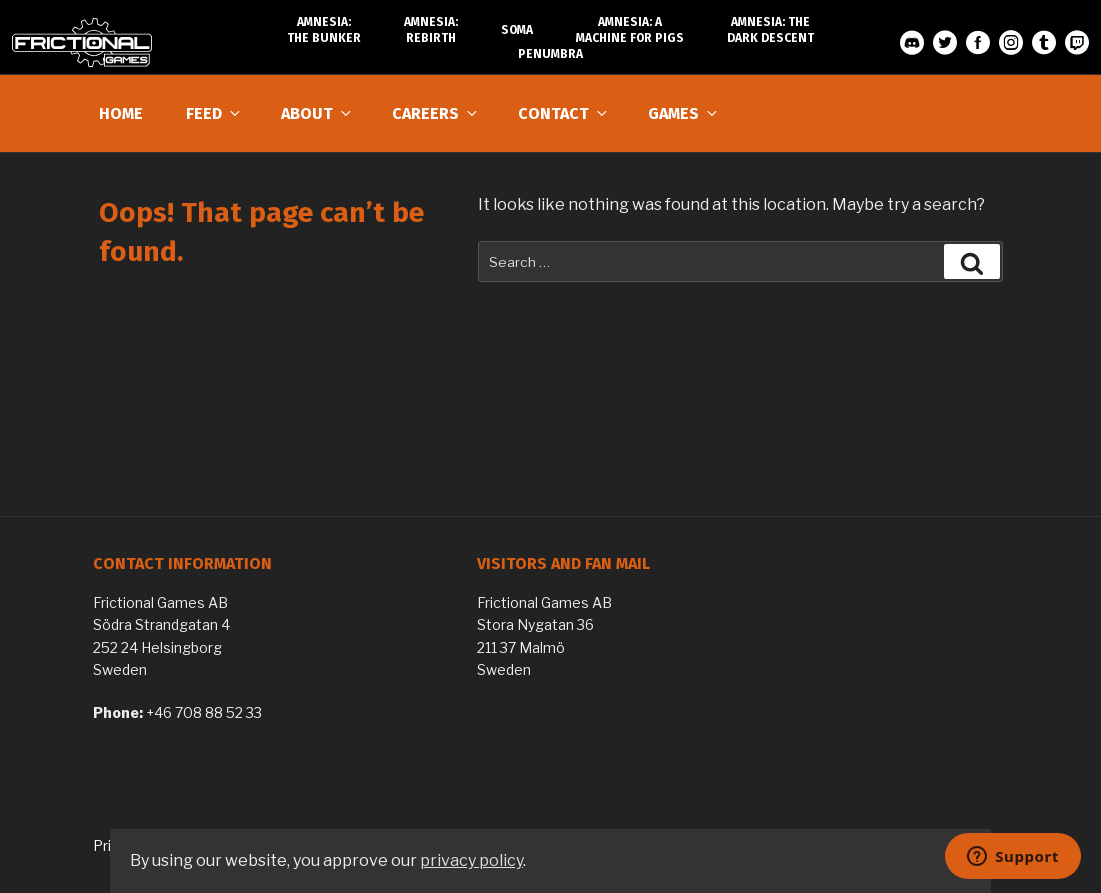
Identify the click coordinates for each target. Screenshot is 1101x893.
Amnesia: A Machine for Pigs (630, 30)
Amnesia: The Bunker (324, 30)
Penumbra (550, 54)
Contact (564, 113)
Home (121, 113)
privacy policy (471, 860)
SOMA (517, 30)
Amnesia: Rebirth (431, 30)
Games (684, 113)
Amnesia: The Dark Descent (770, 30)
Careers (436, 113)
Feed (214, 113)
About (317, 113)
